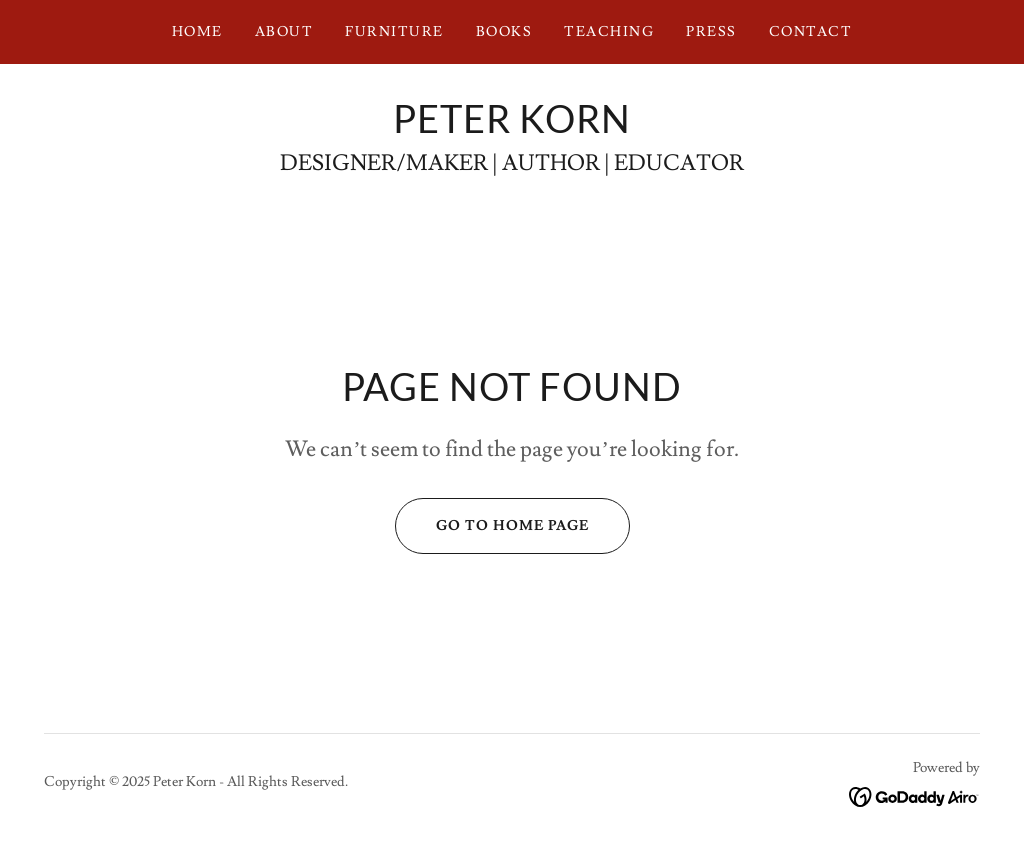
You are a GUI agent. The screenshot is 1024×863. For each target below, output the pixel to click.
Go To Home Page (492, 526)
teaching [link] (609, 32)
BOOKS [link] (504, 32)
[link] (512, 128)
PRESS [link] (711, 32)
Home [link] (197, 32)
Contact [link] (811, 32)
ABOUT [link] (284, 32)
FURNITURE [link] (394, 32)
